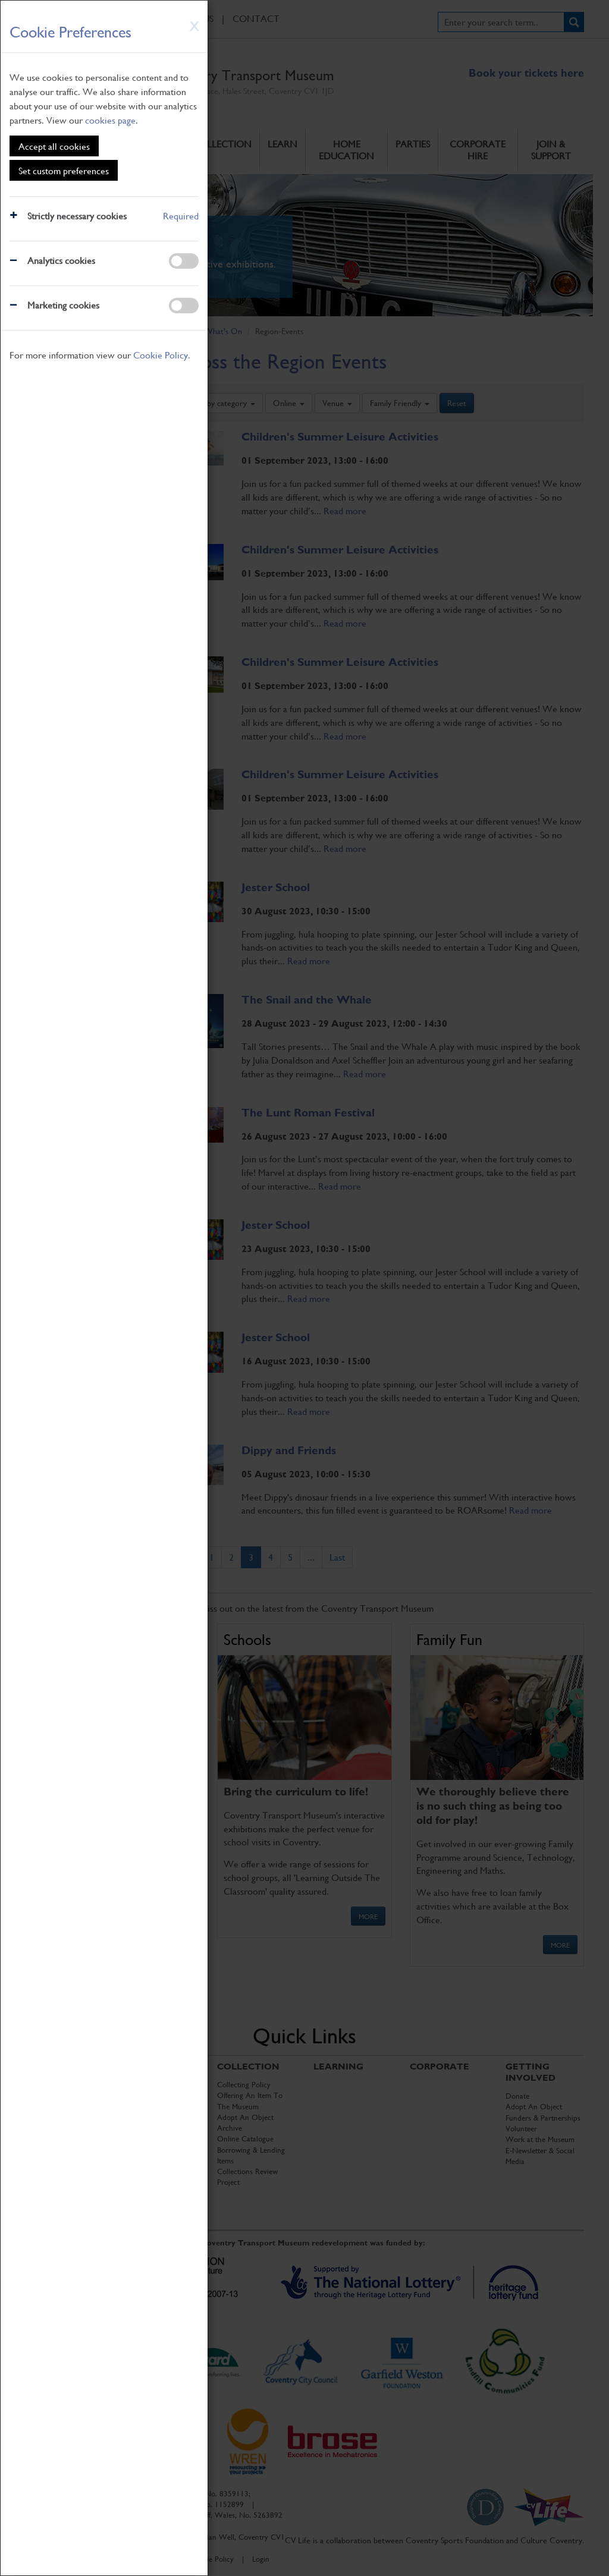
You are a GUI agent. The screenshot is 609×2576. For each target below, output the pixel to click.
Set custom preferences (63, 170)
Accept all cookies (54, 146)
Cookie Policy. (161, 354)
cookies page (110, 120)
